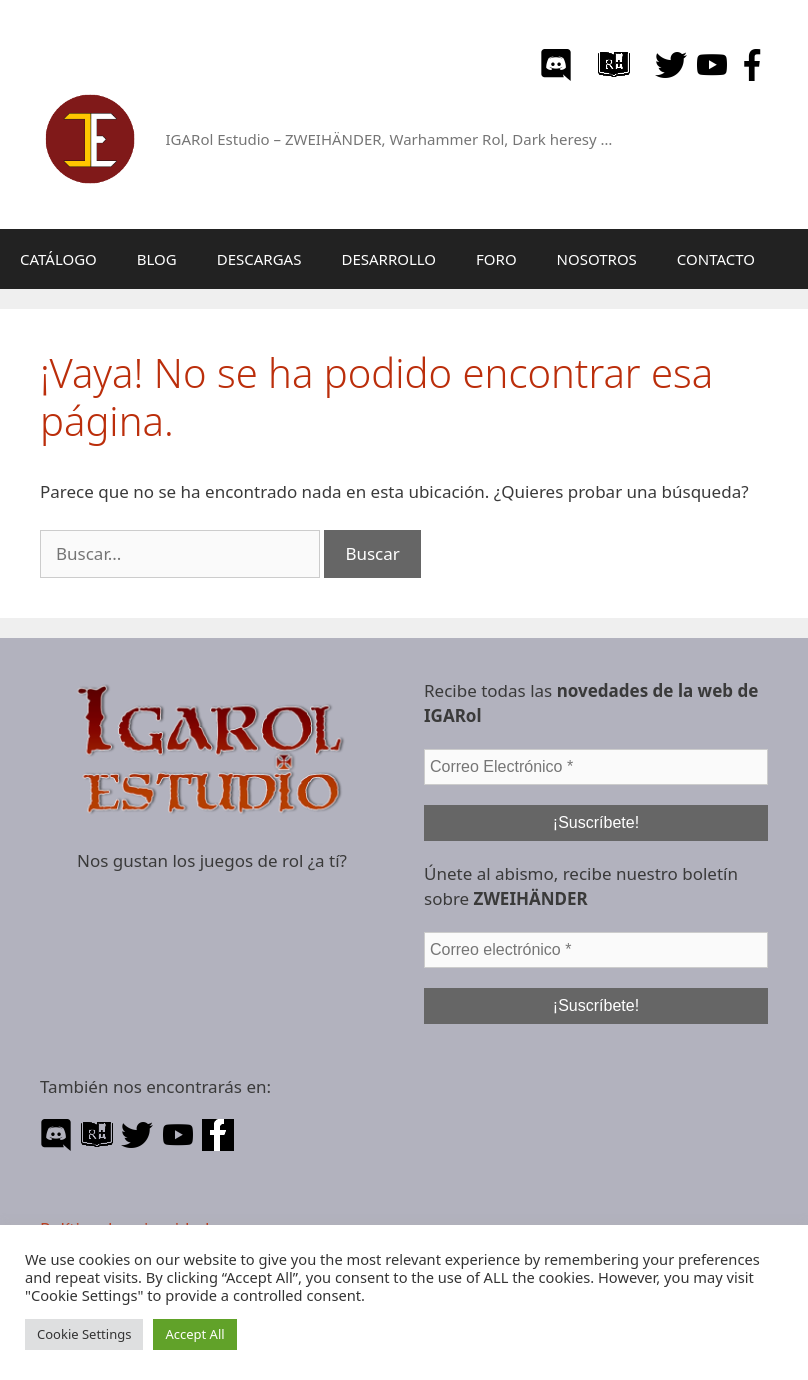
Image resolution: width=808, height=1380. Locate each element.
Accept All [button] (194, 1334)
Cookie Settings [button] (84, 1334)
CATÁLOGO (58, 259)
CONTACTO (716, 259)
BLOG (157, 259)
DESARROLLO (388, 259)
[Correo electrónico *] (596, 950)
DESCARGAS (259, 259)
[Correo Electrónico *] (596, 767)
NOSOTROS (597, 259)
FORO (496, 259)
